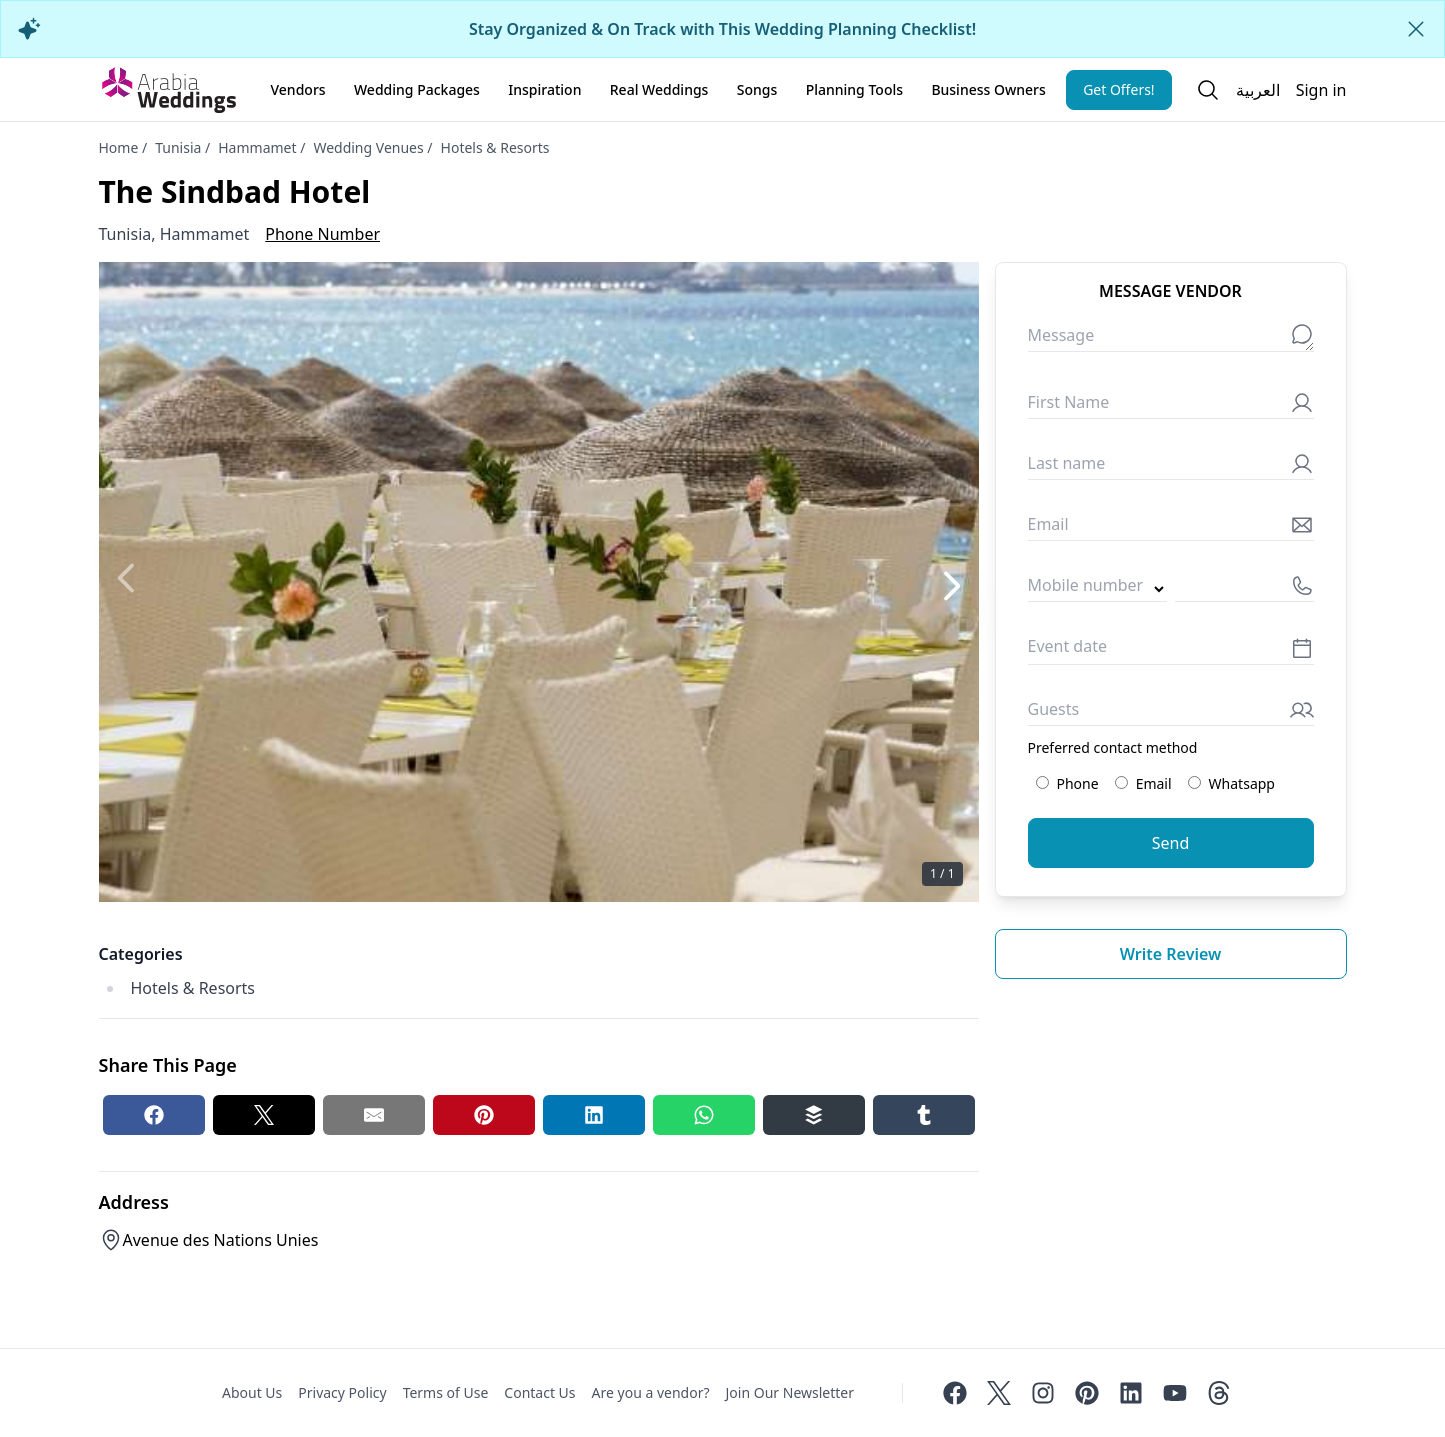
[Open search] (1208, 90)
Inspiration (544, 89)
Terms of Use (446, 1392)
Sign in (1321, 90)
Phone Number (322, 234)
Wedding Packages (417, 89)
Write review (1171, 954)
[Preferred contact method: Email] (1121, 782)
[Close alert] (1416, 29)
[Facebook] (955, 1393)
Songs (757, 89)
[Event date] (1171, 651)
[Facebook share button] (154, 1115)
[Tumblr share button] (924, 1115)
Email (1143, 783)
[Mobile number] (1244, 589)
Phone (1067, 783)
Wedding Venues (368, 147)
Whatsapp (1231, 783)
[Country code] (1097, 589)
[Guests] (1171, 713)
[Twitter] (999, 1393)
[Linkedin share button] (594, 1115)
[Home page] (169, 90)
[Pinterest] (1087, 1393)
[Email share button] (374, 1115)
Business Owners (988, 89)
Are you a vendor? (651, 1392)
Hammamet (257, 147)
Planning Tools (854, 89)
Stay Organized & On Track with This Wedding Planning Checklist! (722, 29)
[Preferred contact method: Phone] (1042, 782)
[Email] (1171, 528)
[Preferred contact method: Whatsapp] (1194, 782)
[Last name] (1171, 467)
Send (1171, 843)
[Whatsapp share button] (704, 1115)
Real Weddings (659, 89)
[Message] (1171, 339)
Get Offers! (1119, 89)
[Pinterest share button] (484, 1115)
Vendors (298, 89)
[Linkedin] (1131, 1393)
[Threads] (1219, 1393)
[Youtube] (1175, 1393)
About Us (252, 1392)
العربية (1258, 90)
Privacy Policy (342, 1392)
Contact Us (539, 1392)
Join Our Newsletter (790, 1392)
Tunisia (178, 147)
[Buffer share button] (814, 1115)
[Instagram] (1043, 1393)
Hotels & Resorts (495, 147)
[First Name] (1171, 406)
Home (119, 147)
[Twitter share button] (264, 1115)
